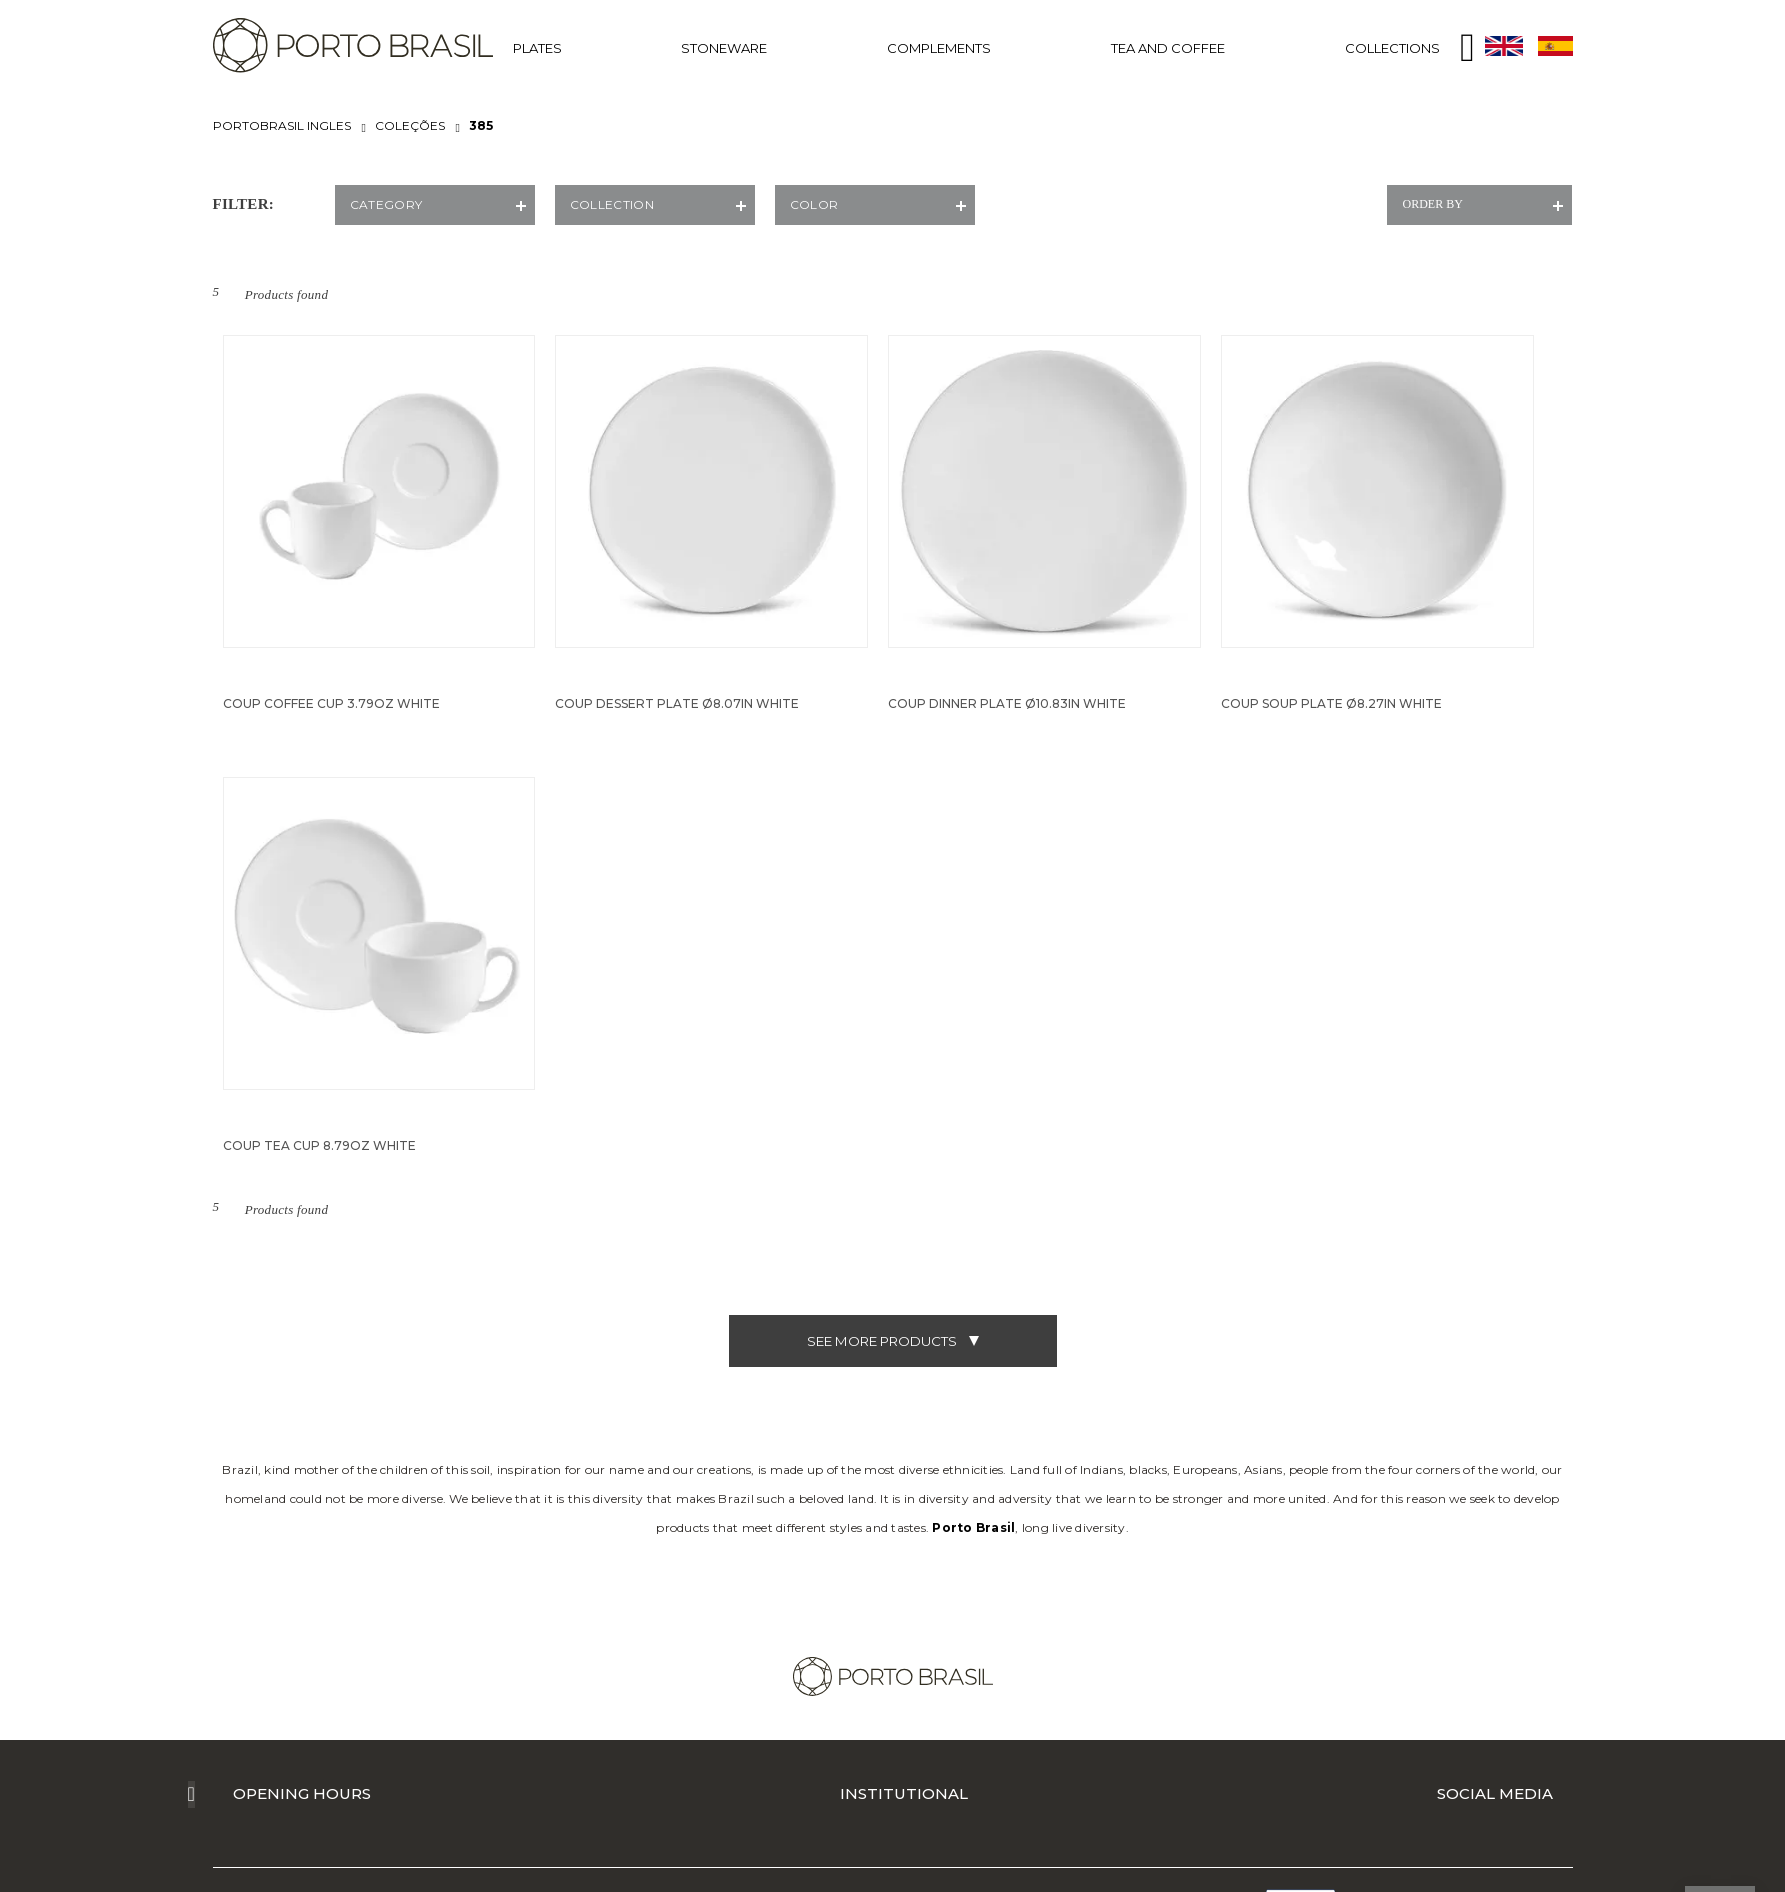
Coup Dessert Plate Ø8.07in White (677, 703)
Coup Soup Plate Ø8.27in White (1331, 703)
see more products (893, 1341)
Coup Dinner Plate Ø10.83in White (1007, 703)
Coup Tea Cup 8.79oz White (319, 1145)
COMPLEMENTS (939, 48)
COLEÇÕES (410, 125)
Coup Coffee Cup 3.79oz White (331, 703)
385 (481, 125)
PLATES (537, 48)
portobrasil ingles (282, 125)
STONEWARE (724, 48)
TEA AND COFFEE (1168, 48)
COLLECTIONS (1392, 48)
